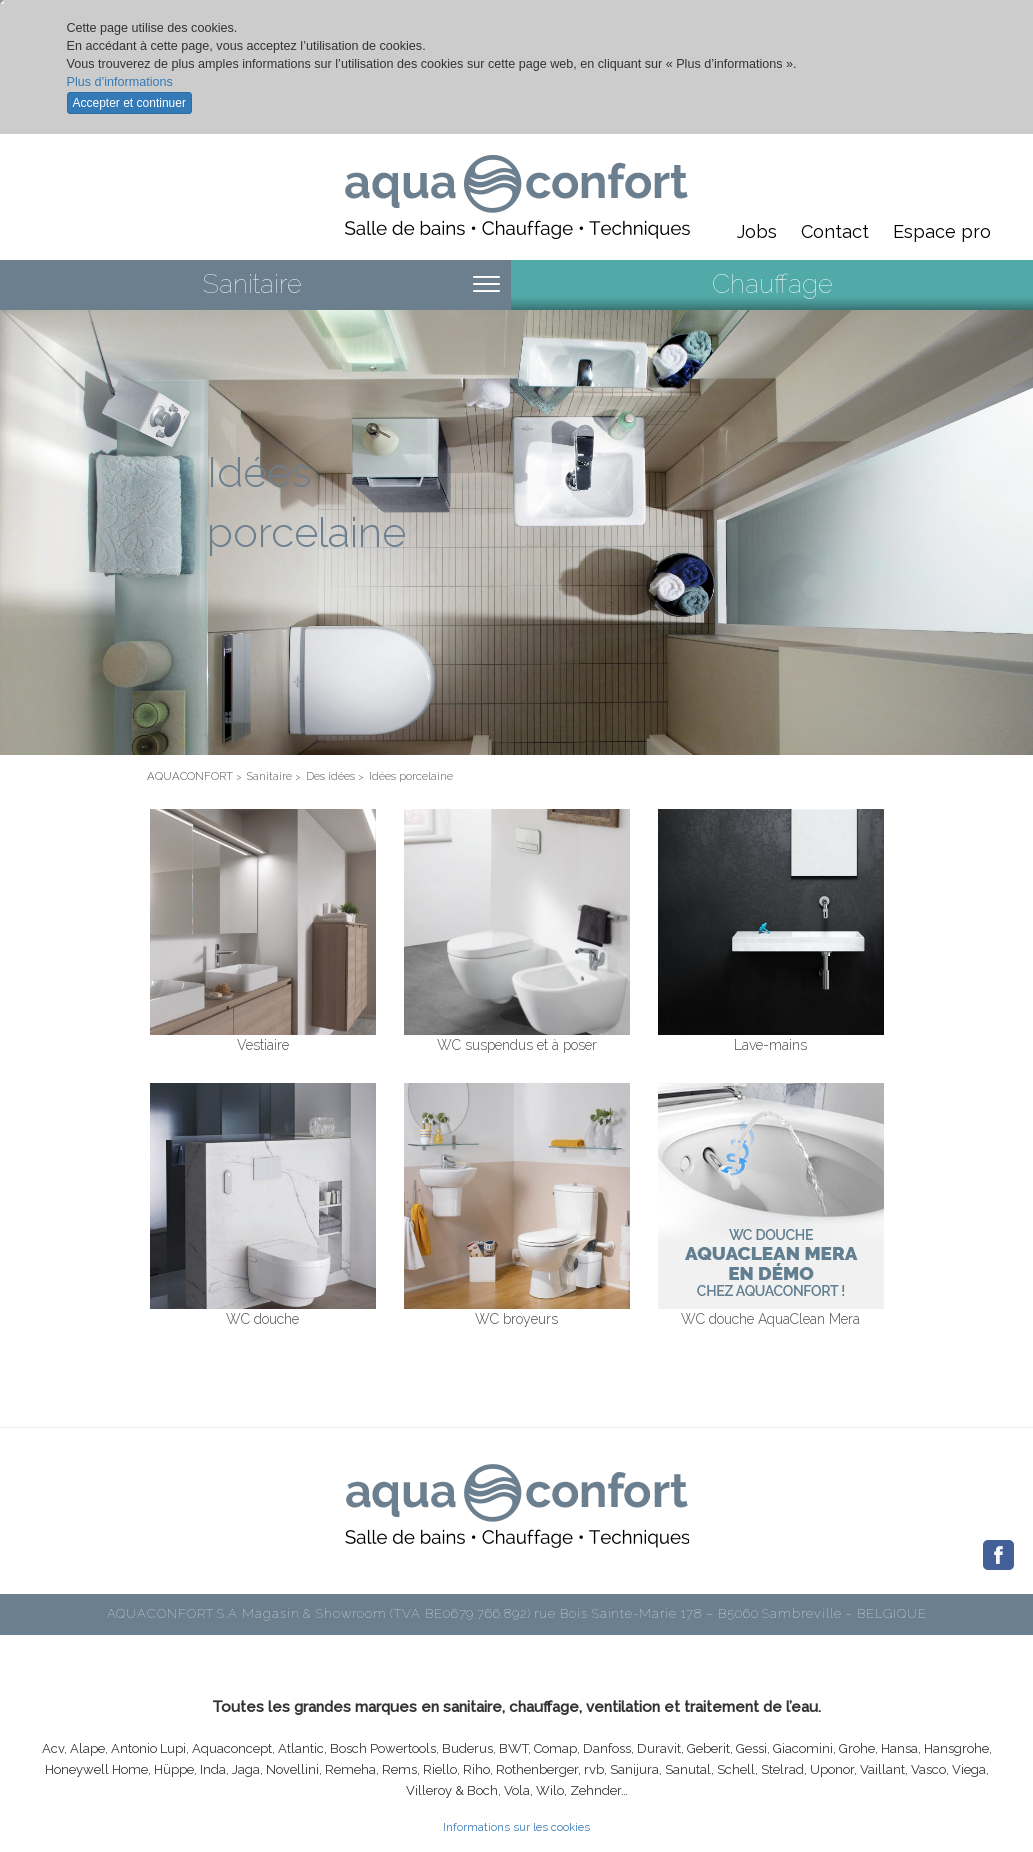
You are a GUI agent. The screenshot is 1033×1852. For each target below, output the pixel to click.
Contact (835, 231)
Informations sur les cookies (516, 1827)
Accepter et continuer (129, 103)
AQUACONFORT (190, 776)
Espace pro (942, 231)
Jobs (757, 231)
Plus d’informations (120, 82)
